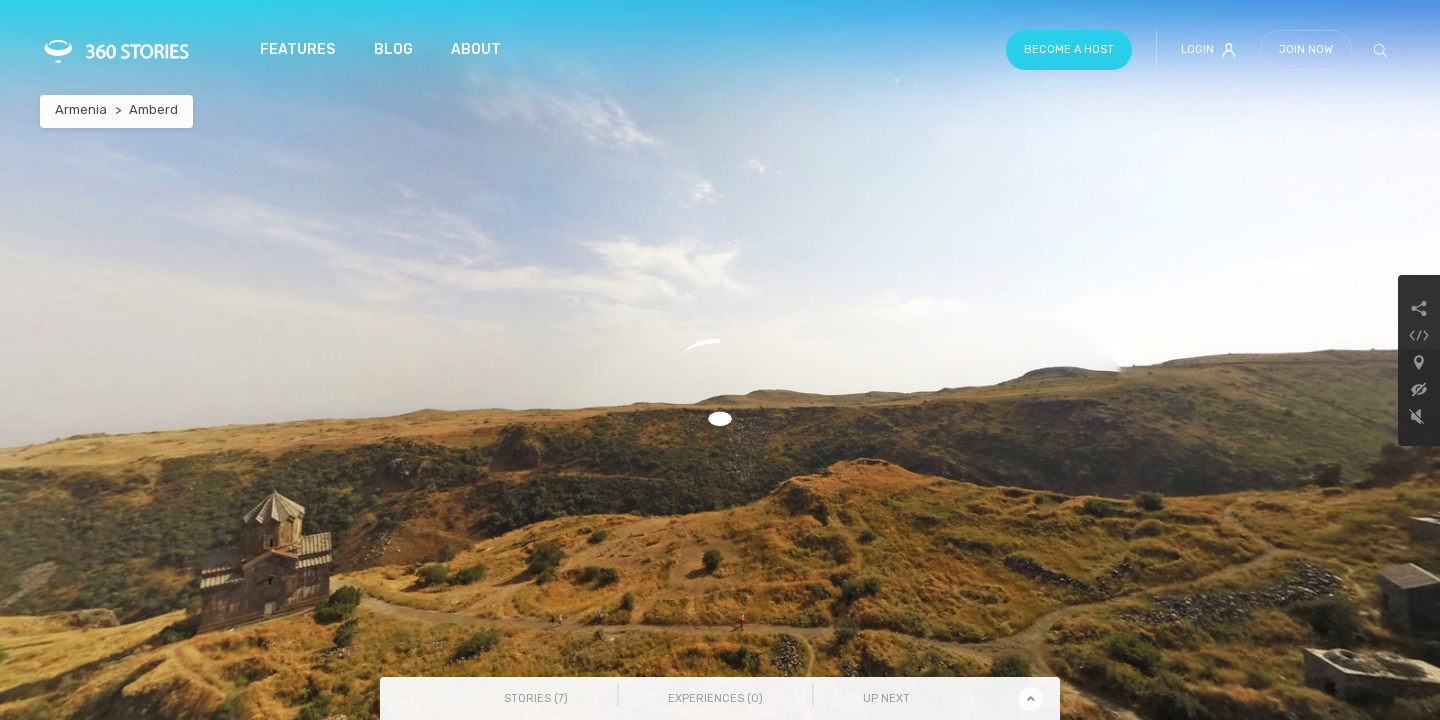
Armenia (81, 109)
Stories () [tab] (536, 698)
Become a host (1069, 49)
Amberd (153, 109)
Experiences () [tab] (715, 698)
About (476, 49)
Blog (393, 49)
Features (297, 49)
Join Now (1306, 49)
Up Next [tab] (886, 698)
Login (1208, 50)
